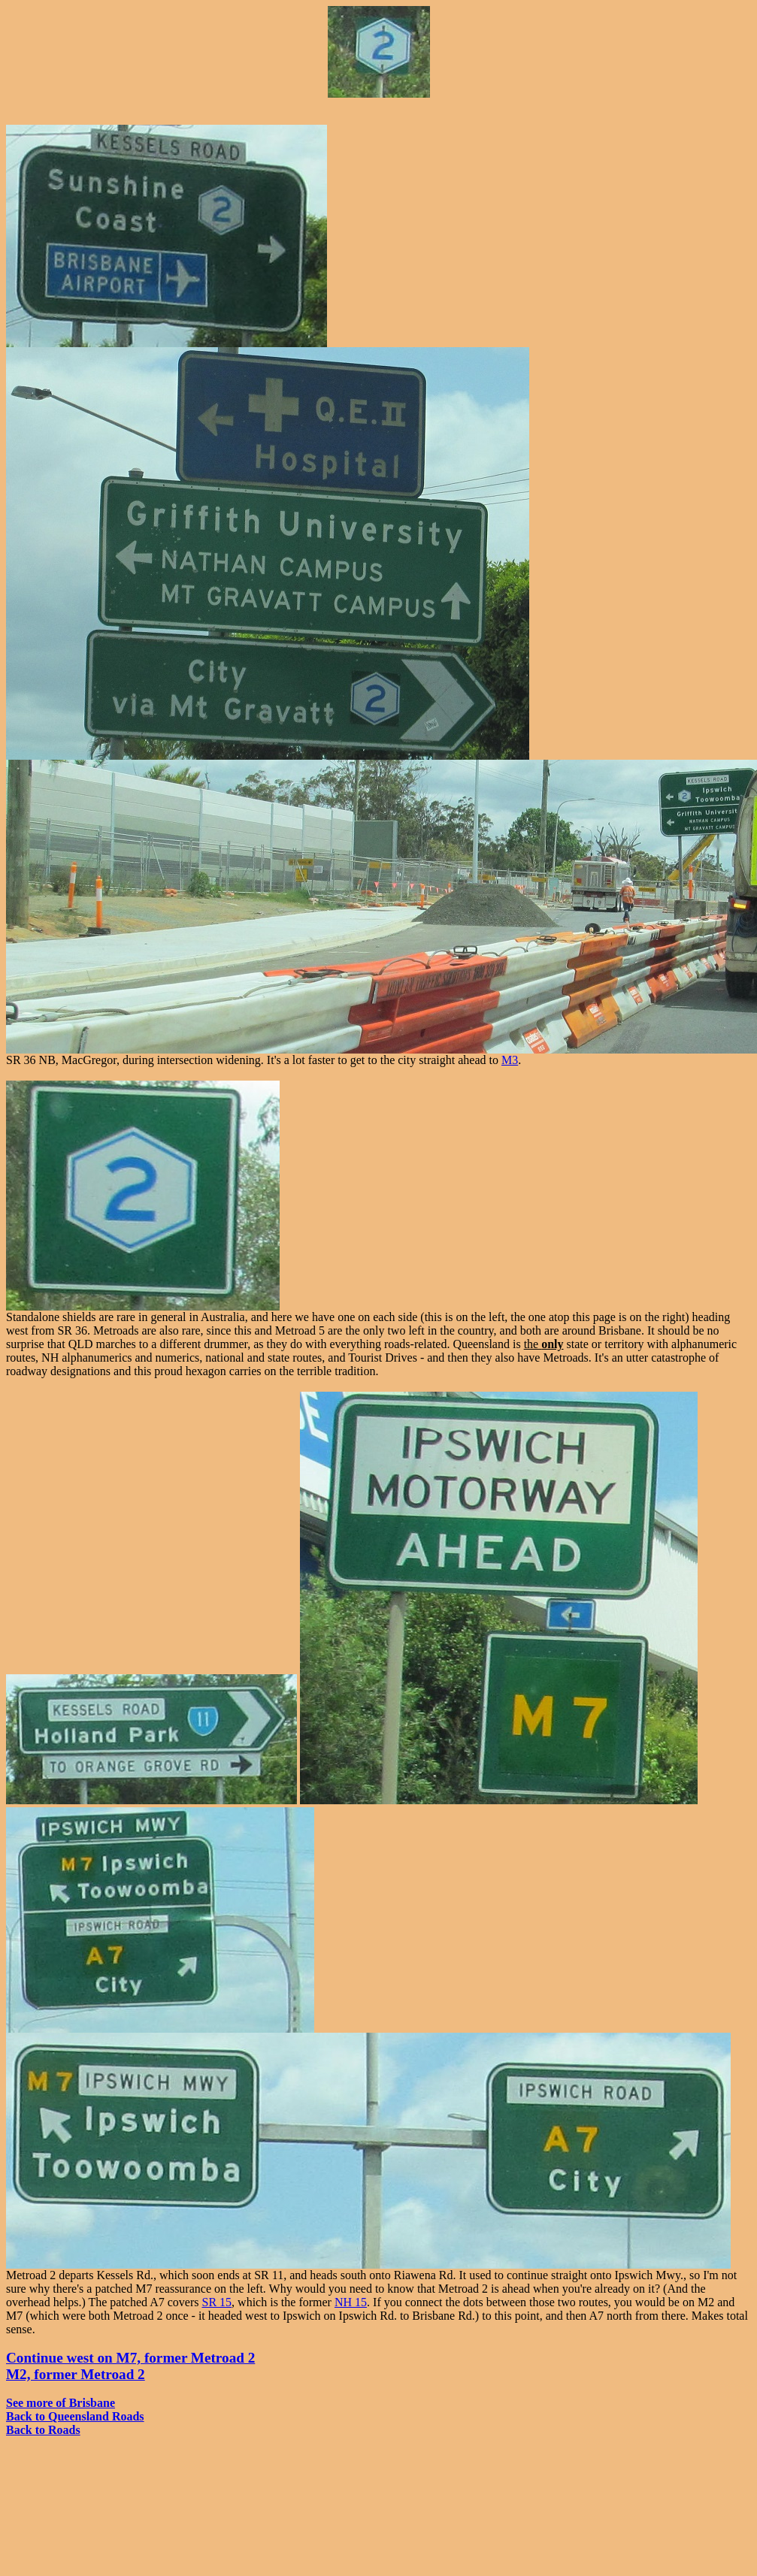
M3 (509, 1060)
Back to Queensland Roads (75, 2416)
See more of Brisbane (60, 2402)
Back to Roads (43, 2429)
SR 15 (217, 2302)
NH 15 (351, 2302)
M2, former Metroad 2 (75, 2374)
